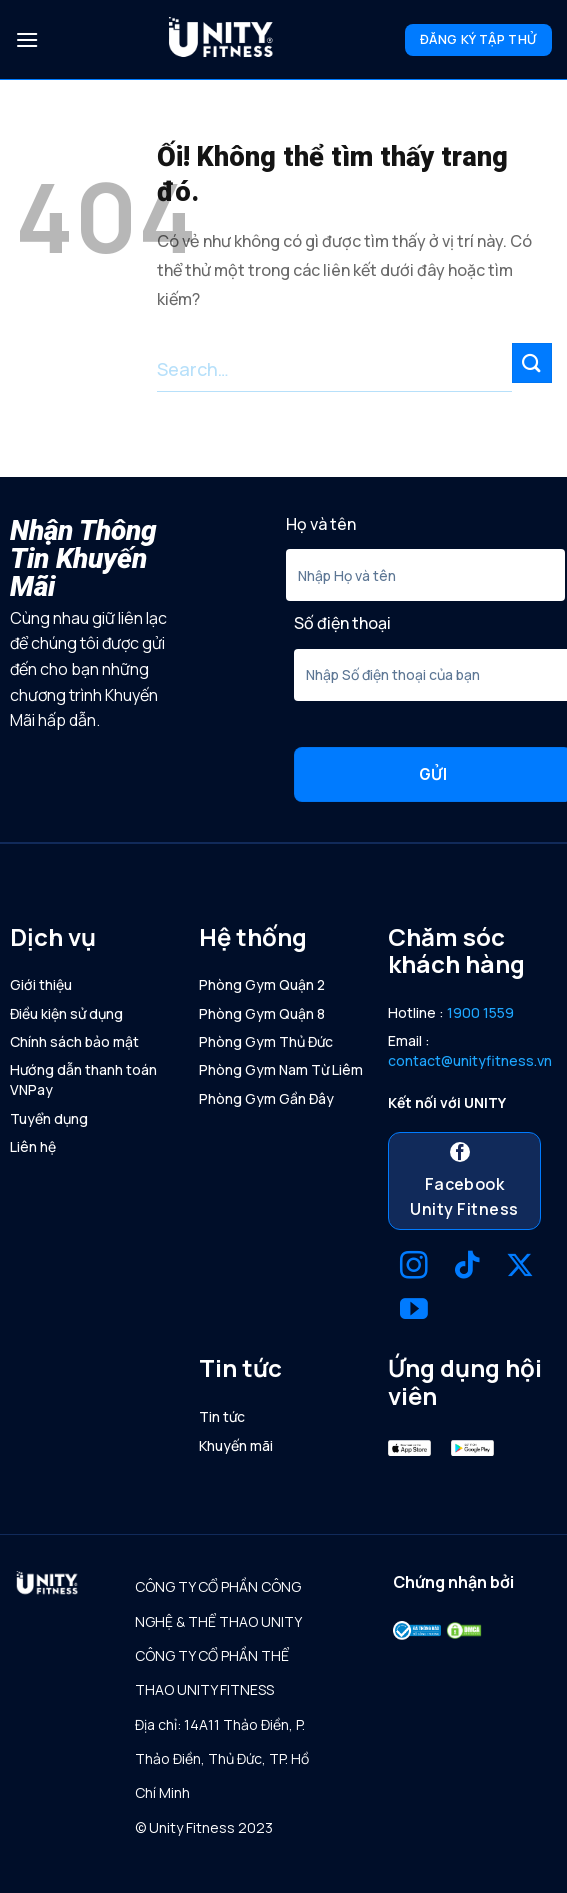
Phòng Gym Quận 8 (262, 1013)
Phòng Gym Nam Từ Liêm (281, 1069)
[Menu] (27, 39)
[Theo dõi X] (520, 1267)
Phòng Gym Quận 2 (262, 984)
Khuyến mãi (236, 1445)
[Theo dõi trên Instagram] (414, 1267)
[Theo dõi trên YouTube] (414, 1311)
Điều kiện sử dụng (66, 1013)
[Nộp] (532, 362)
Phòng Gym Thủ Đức (266, 1041)
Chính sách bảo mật (74, 1041)
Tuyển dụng (49, 1118)
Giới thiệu (41, 984)
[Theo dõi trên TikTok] (467, 1267)
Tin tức (222, 1416)
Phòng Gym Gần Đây (266, 1098)
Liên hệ (33, 1146)
